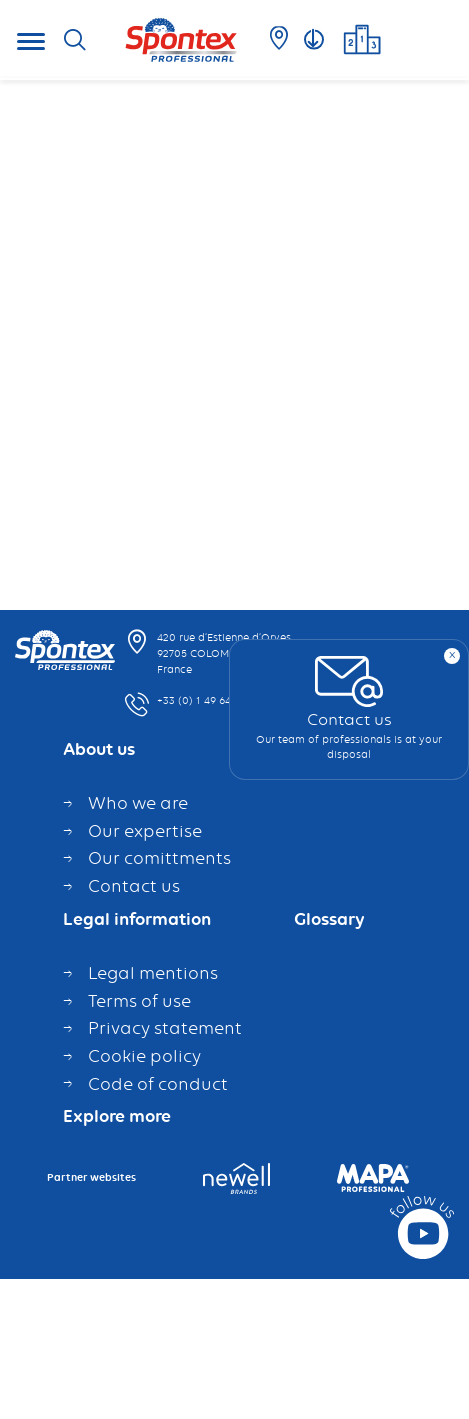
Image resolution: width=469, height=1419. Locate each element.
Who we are (138, 800)
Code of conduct (158, 1080)
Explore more (117, 1114)
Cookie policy (144, 1052)
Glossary (329, 916)
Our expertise (145, 827)
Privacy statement (165, 1025)
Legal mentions (155, 970)
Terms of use (139, 997)
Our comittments (159, 855)
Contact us (136, 882)
